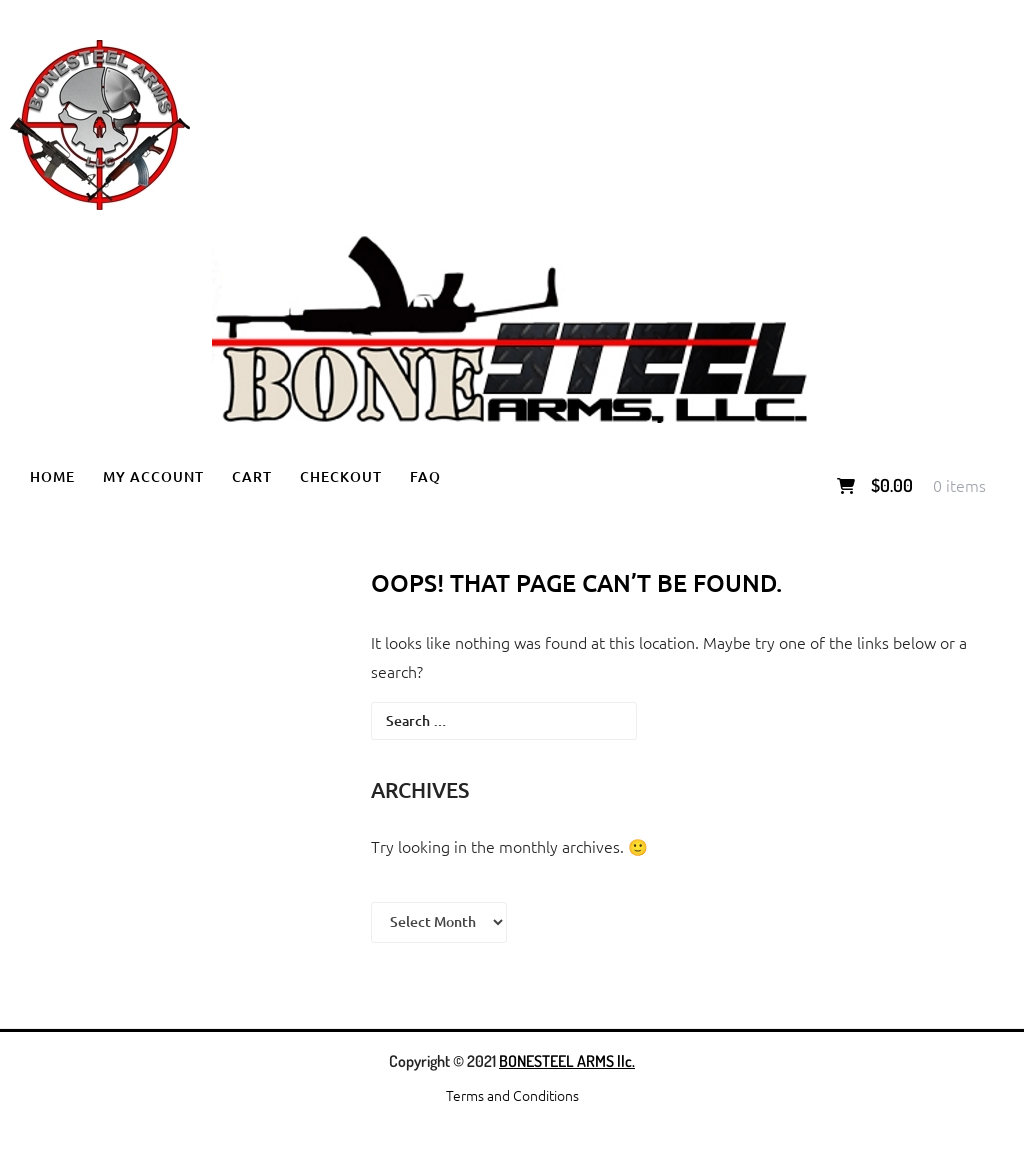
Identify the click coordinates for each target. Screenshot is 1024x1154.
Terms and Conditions (512, 1095)
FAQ (425, 476)
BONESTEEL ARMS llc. (567, 1061)
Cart (252, 476)
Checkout (341, 476)
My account (153, 476)
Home (52, 476)
